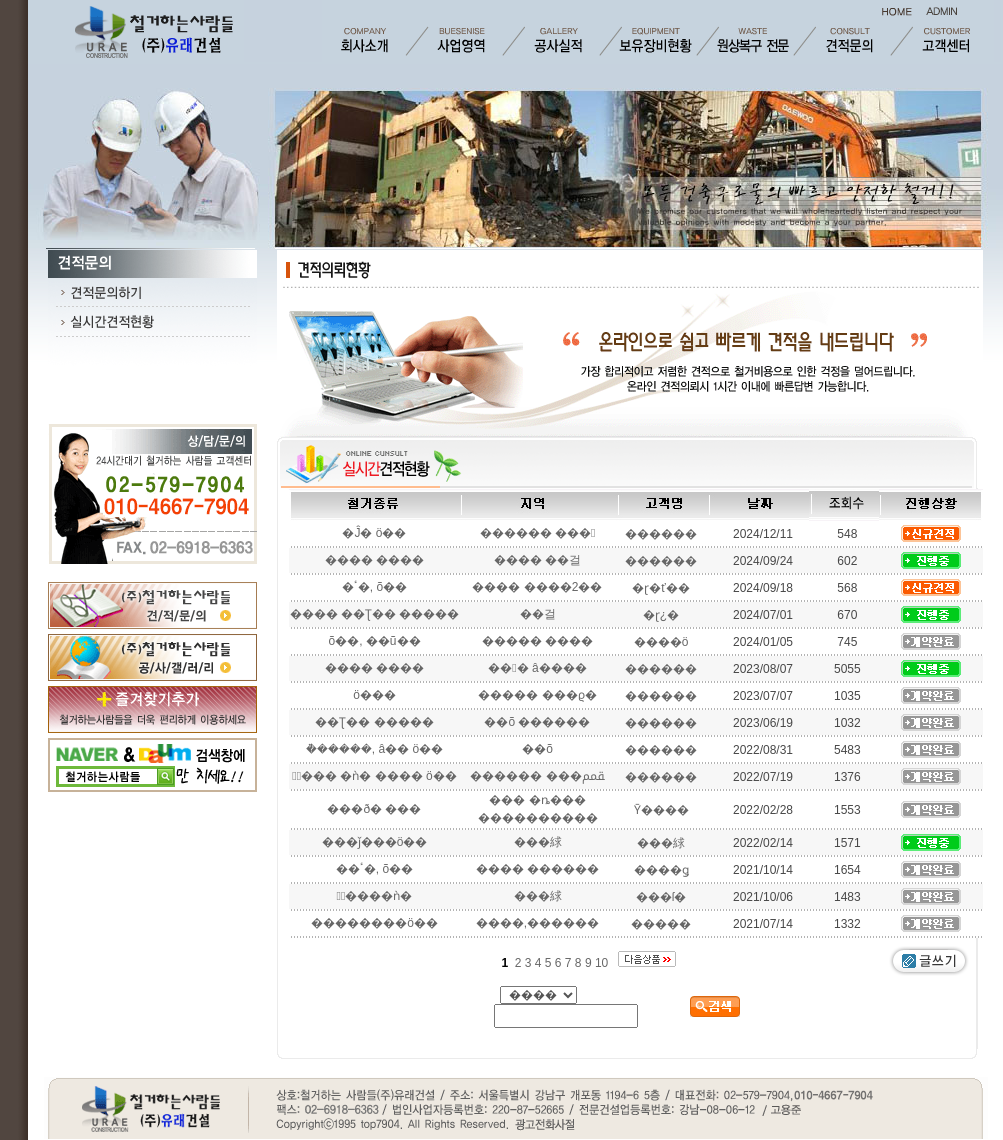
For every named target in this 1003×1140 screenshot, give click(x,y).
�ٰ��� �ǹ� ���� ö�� (374, 776)
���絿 (538, 842)
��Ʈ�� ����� (374, 722)
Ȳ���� (661, 810)
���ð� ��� (374, 809)
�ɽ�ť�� (661, 588)
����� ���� (537, 641)
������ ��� (538, 533)
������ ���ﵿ (537, 776)
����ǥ (661, 870)
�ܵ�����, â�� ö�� (374, 749)
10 (603, 963)
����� (661, 924)
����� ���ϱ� (537, 695)
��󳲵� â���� (537, 668)
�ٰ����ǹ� (375, 896)
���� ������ (537, 869)
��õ (537, 749)
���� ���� (374, 560)
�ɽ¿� (661, 615)
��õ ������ (537, 722)
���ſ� (661, 897)
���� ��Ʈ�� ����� (375, 614)
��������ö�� (374, 923)
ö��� (374, 695)
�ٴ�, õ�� (374, 587)
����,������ (537, 923)
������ (661, 534)
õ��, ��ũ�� (374, 641)
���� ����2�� (537, 587)
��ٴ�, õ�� (374, 869)
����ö (661, 642)
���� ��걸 (537, 560)
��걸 (538, 614)
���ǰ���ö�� (375, 842)
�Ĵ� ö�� (374, 533)
